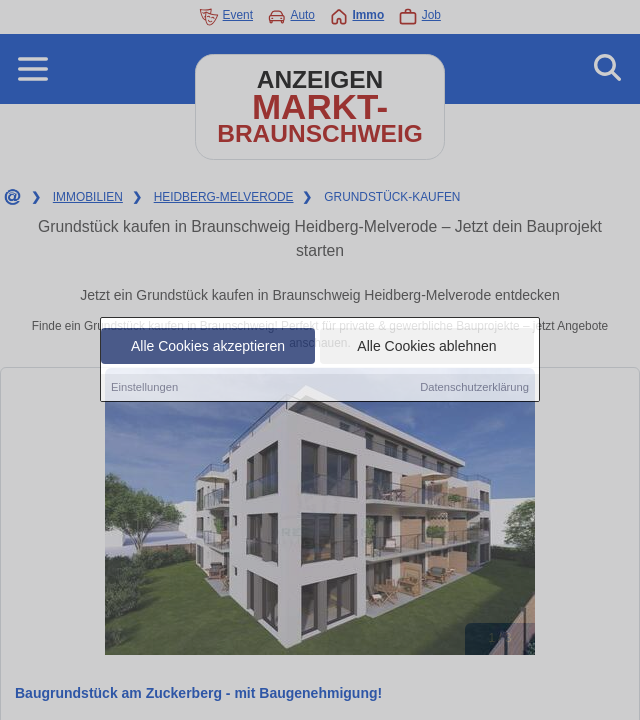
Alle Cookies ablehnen (426, 347)
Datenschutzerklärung (474, 388)
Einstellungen (144, 388)
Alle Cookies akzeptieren (208, 347)
